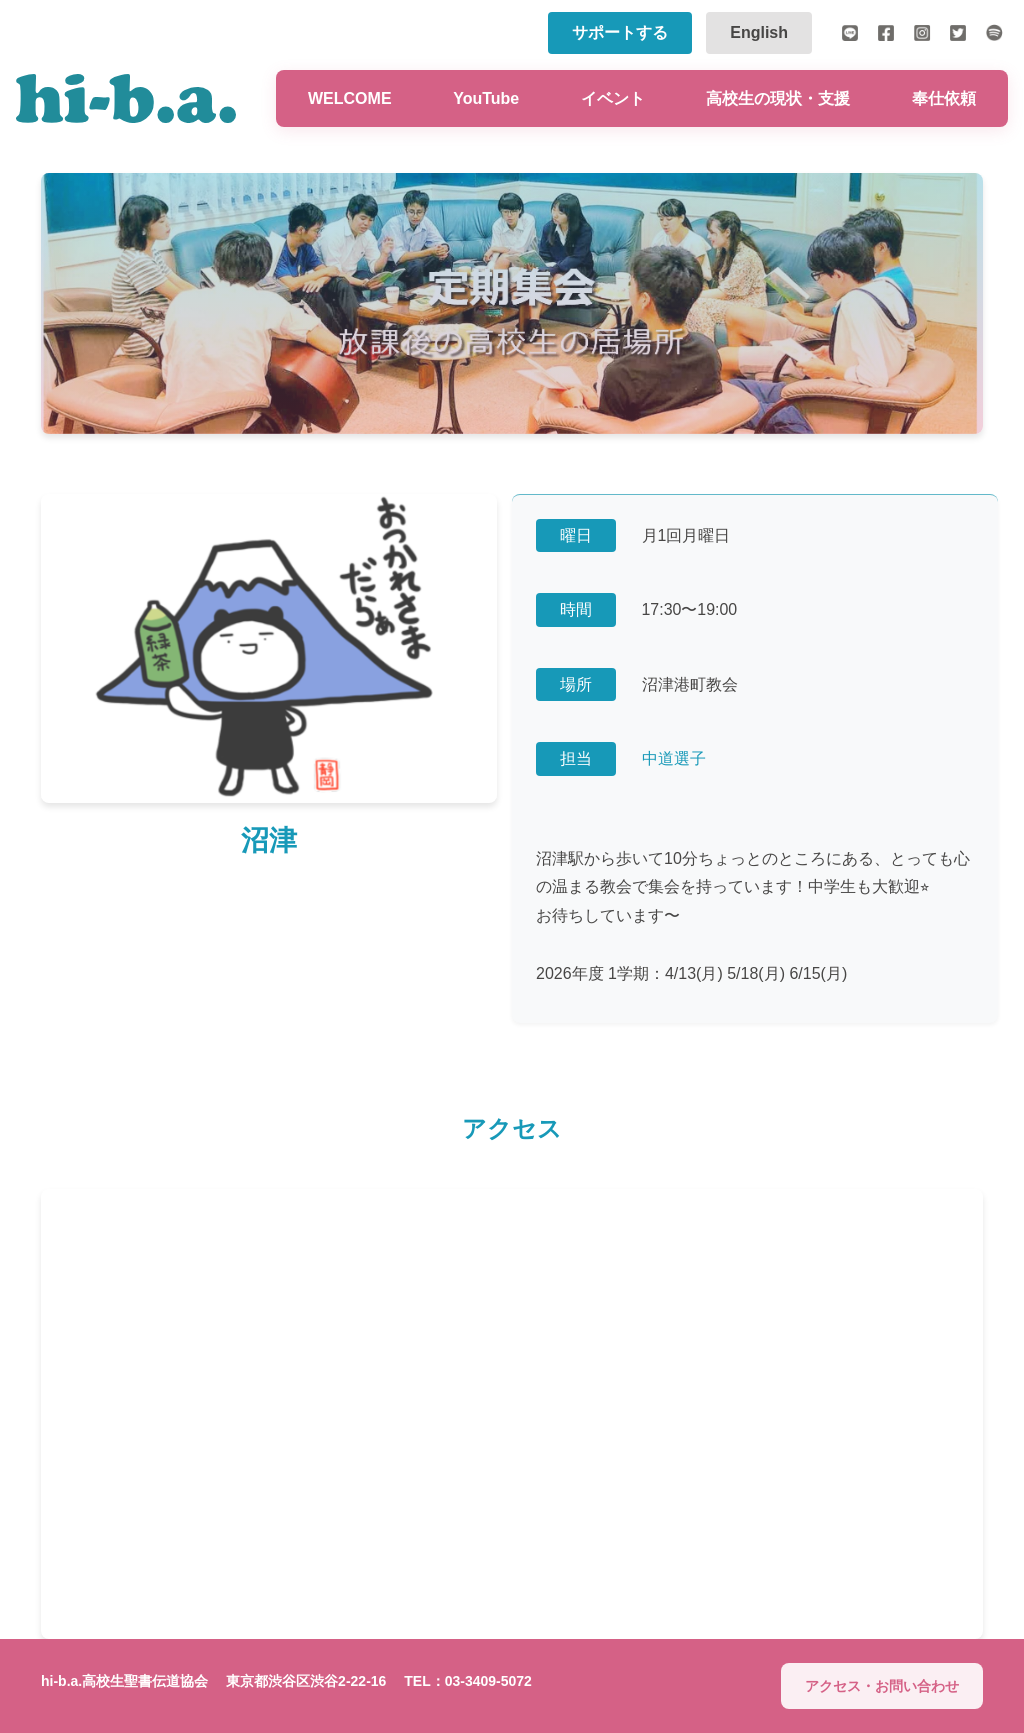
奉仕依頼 (944, 98)
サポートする (620, 32)
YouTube (486, 98)
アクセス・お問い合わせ (882, 1686)
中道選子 (674, 759)
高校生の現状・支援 (778, 98)
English (759, 32)
